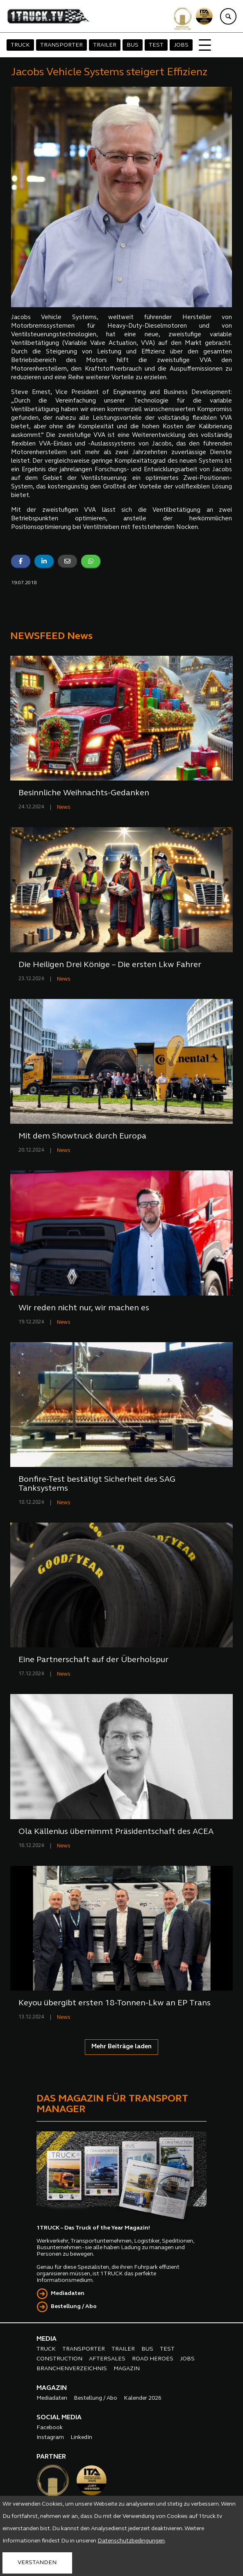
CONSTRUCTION (59, 2359)
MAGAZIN (127, 2369)
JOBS (181, 45)
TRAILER (104, 45)
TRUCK (20, 45)
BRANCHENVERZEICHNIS (71, 2369)
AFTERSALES (107, 2359)
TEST (156, 45)
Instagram (50, 2437)
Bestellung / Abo (74, 2307)
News (63, 807)
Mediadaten (67, 2293)
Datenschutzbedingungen (131, 2541)
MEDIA (46, 2339)
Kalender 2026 (142, 2398)
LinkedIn (81, 2437)
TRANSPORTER (61, 45)
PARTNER (51, 2457)
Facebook (49, 2428)
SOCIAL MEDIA (59, 2417)
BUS (133, 45)
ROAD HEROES (152, 2359)
